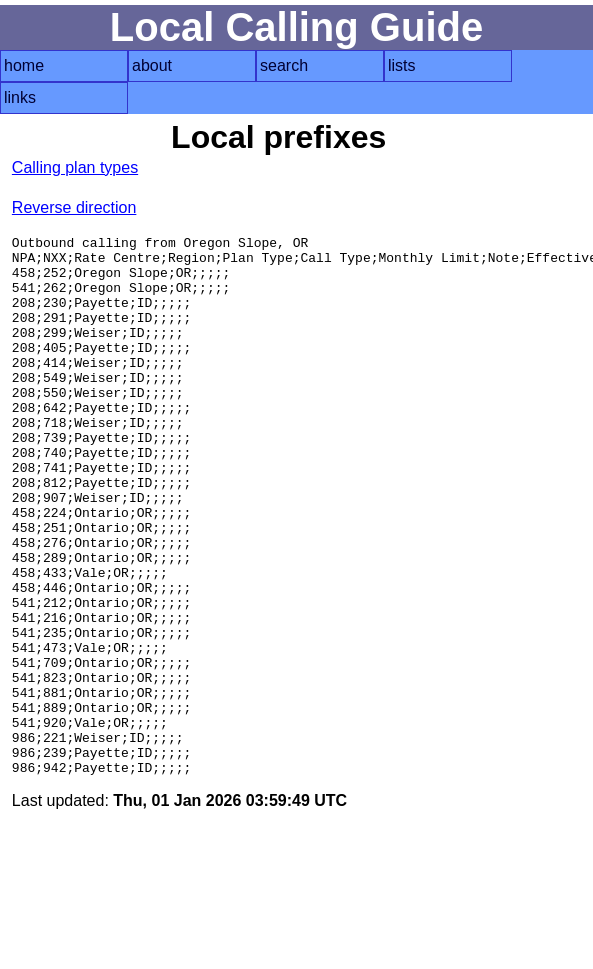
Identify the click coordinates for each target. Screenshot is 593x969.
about (152, 65)
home (24, 65)
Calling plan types (75, 167)
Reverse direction (74, 207)
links (20, 97)
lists (402, 65)
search (284, 65)
